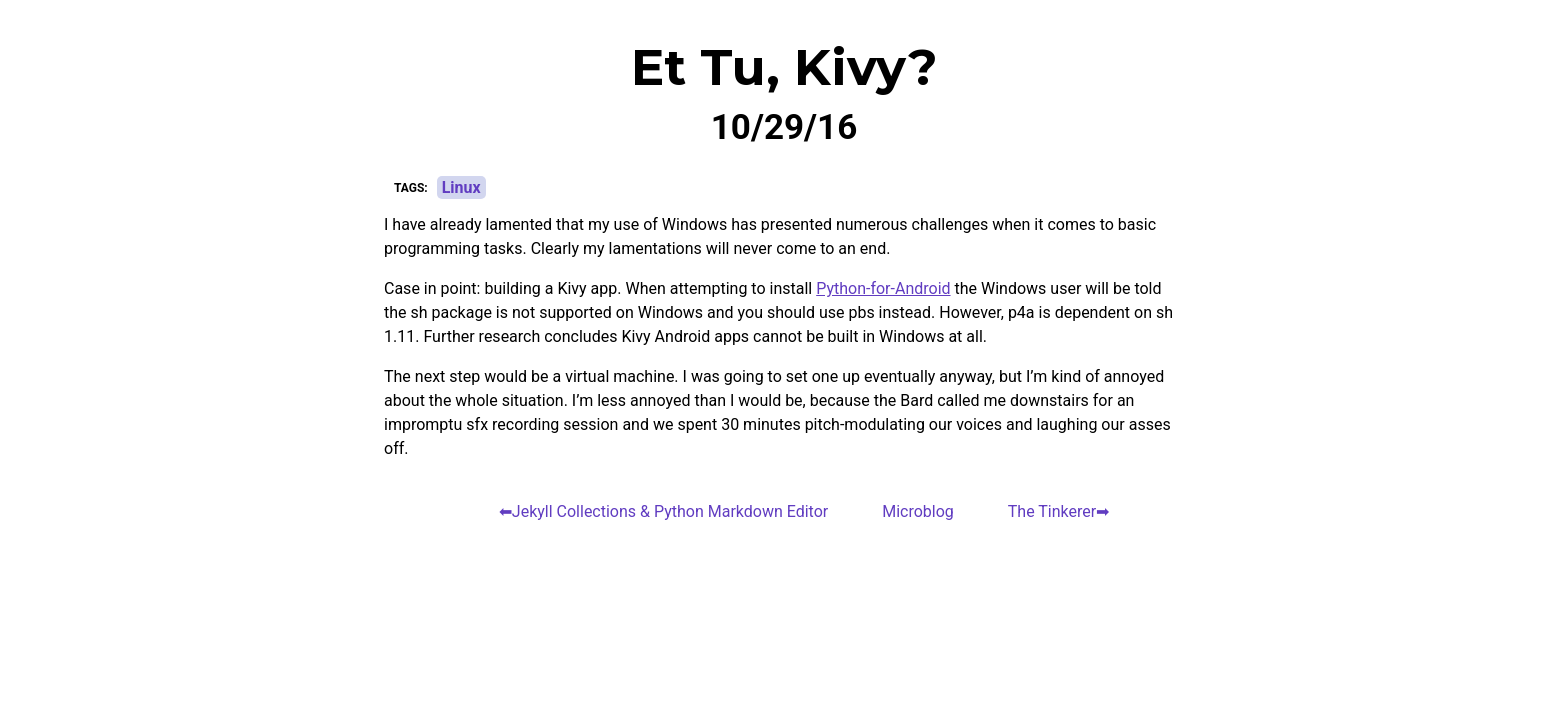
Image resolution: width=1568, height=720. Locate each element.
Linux (461, 187)
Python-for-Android (883, 288)
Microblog (918, 511)
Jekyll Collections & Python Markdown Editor (670, 511)
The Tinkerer (1052, 511)
